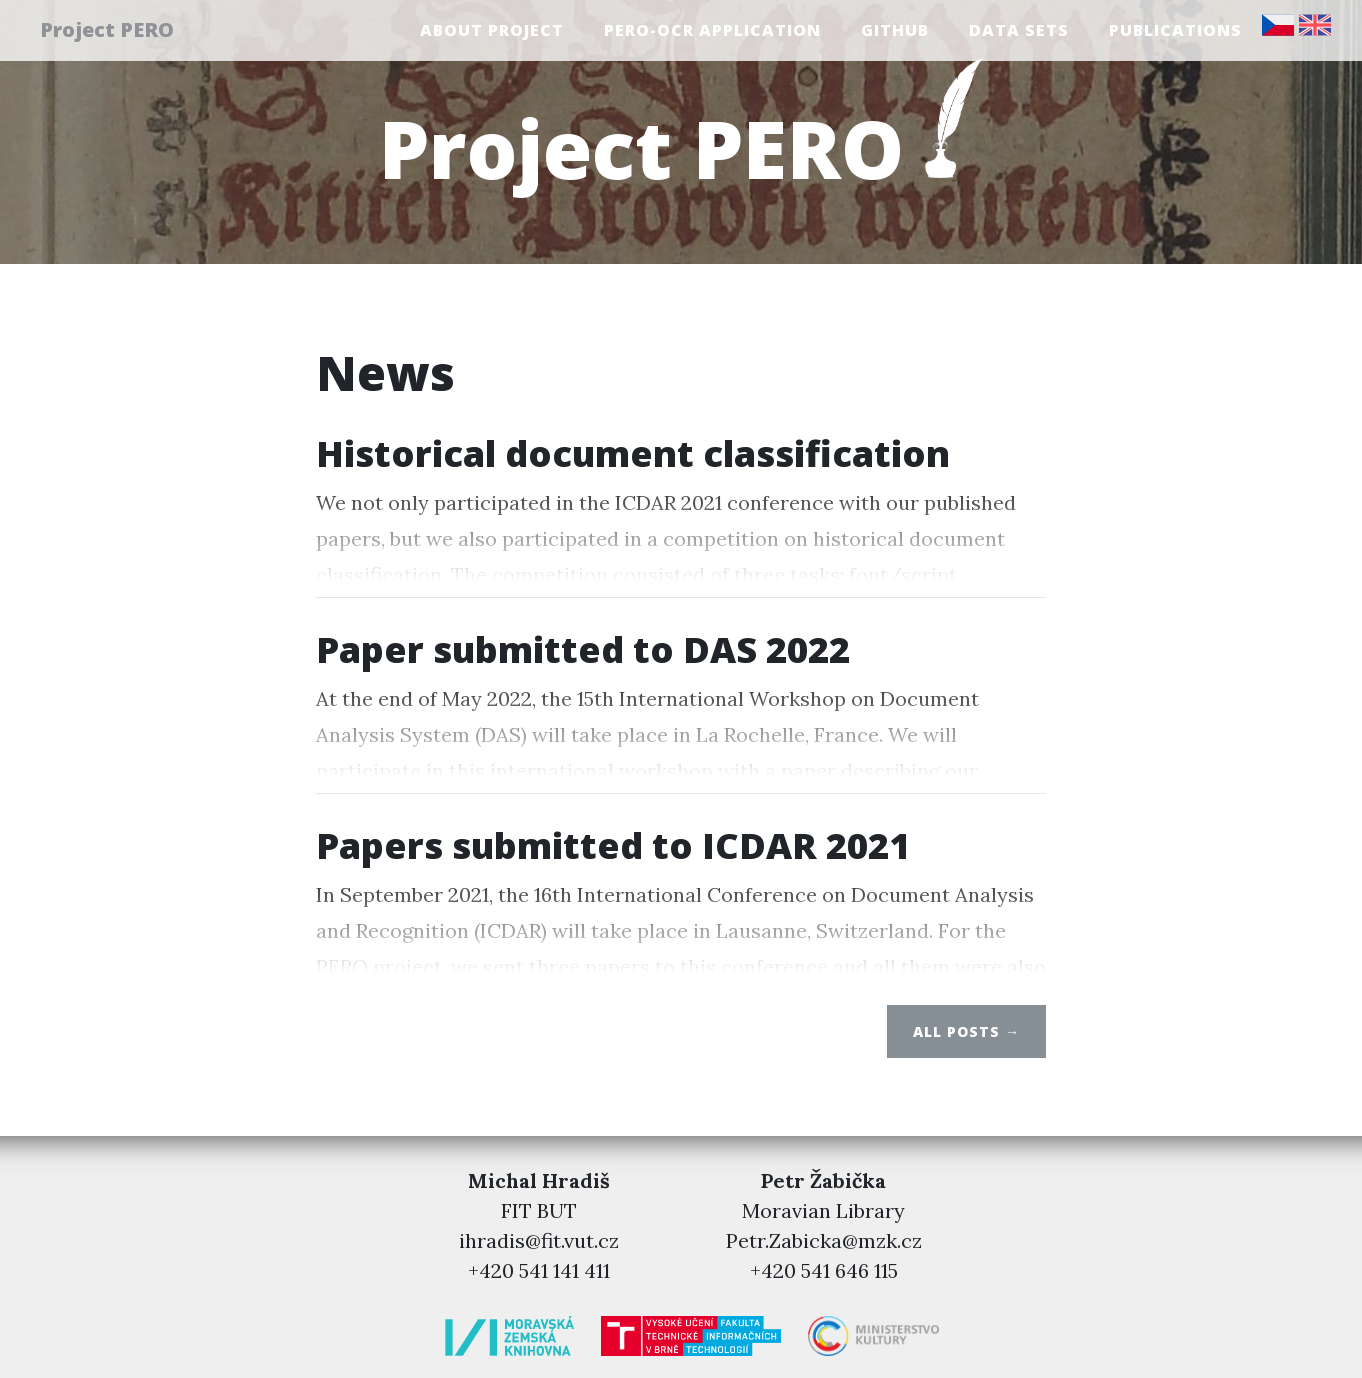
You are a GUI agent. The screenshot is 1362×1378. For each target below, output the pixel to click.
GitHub (895, 33)
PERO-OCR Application (712, 33)
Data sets (1019, 33)
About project (492, 33)
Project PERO (118, 32)
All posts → (966, 1031)
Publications (1175, 33)
